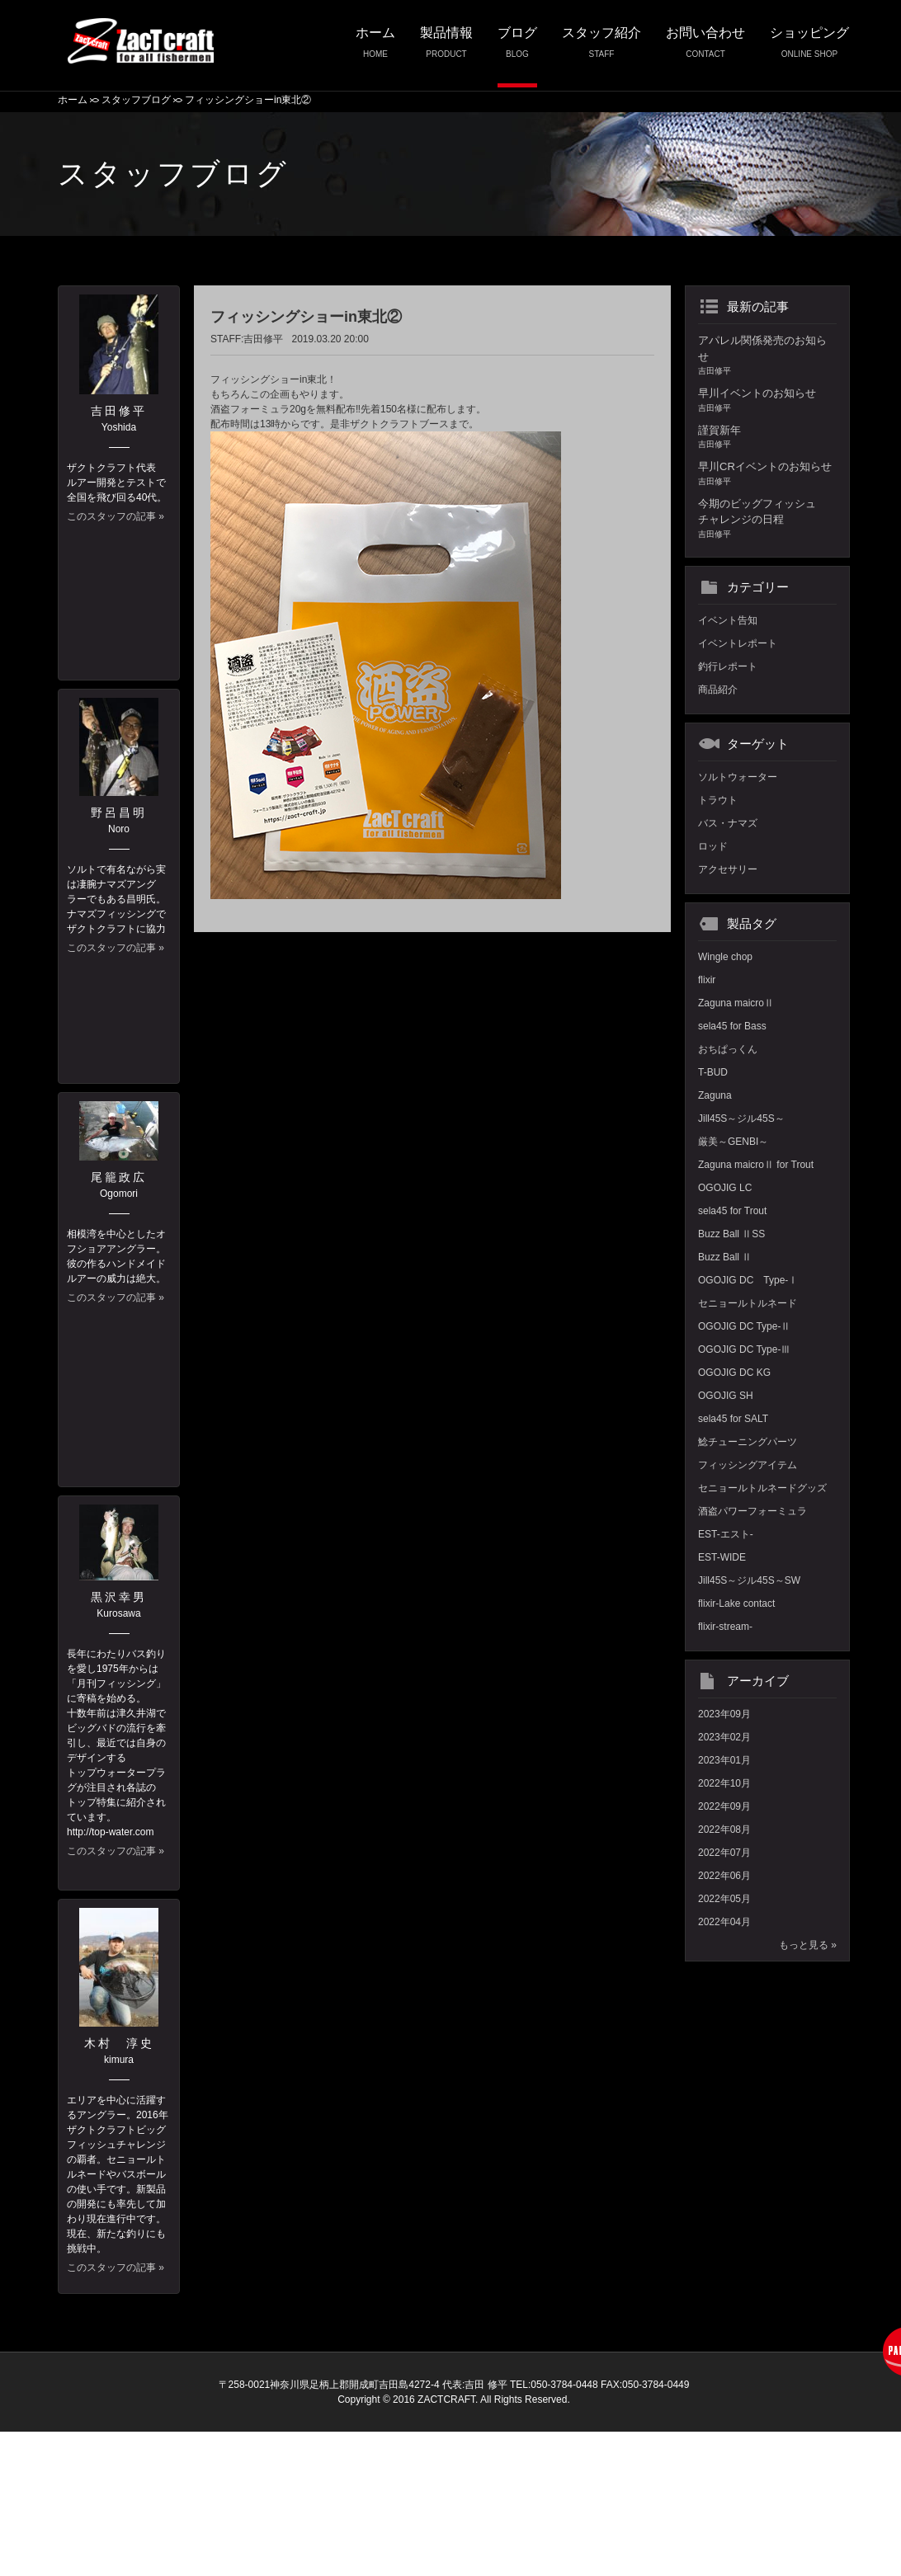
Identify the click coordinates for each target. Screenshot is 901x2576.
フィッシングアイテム (747, 1465)
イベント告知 (727, 620)
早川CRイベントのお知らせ (767, 473)
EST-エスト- (725, 1534)
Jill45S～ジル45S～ (741, 1118)
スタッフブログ (136, 100)
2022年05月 (724, 1899)
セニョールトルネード (747, 1303)
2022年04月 (724, 1922)
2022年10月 (724, 1783)
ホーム (375, 47)
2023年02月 (724, 1737)
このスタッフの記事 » (115, 516)
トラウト (718, 800)
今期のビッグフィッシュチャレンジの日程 (767, 518)
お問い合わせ (705, 47)
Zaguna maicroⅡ (736, 1003)
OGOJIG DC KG (734, 1372)
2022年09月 (724, 1806)
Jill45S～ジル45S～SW (749, 1580)
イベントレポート (737, 643)
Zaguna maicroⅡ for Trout (756, 1164)
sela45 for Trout (732, 1211)
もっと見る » (808, 1945)
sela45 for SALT (733, 1419)
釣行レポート (727, 666)
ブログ (517, 47)
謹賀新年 (767, 437)
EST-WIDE (722, 1557)
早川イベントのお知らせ (767, 400)
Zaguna (715, 1095)
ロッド (713, 846)
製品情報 (446, 47)
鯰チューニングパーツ (747, 1442)
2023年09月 (724, 1714)
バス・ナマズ (727, 823)
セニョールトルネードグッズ (762, 1488)
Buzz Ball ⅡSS (731, 1234)
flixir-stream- (725, 1626)
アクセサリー (727, 869)
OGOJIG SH (725, 1395)
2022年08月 (724, 1829)
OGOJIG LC (725, 1188)
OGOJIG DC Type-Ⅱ (744, 1326)
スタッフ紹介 (601, 47)
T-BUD (713, 1072)
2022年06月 (724, 1875)
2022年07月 (724, 1852)
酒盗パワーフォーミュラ (752, 1511)
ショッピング (809, 47)
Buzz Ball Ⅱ (725, 1257)
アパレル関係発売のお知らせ (767, 355)
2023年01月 (724, 1760)
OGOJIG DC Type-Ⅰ (748, 1280)
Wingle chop (725, 957)
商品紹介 (718, 689)
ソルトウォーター (737, 777)
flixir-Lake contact (736, 1603)
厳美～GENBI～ (733, 1141)
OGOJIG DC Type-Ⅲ (744, 1349)
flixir (706, 980)
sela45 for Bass (732, 1026)
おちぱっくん (727, 1049)
